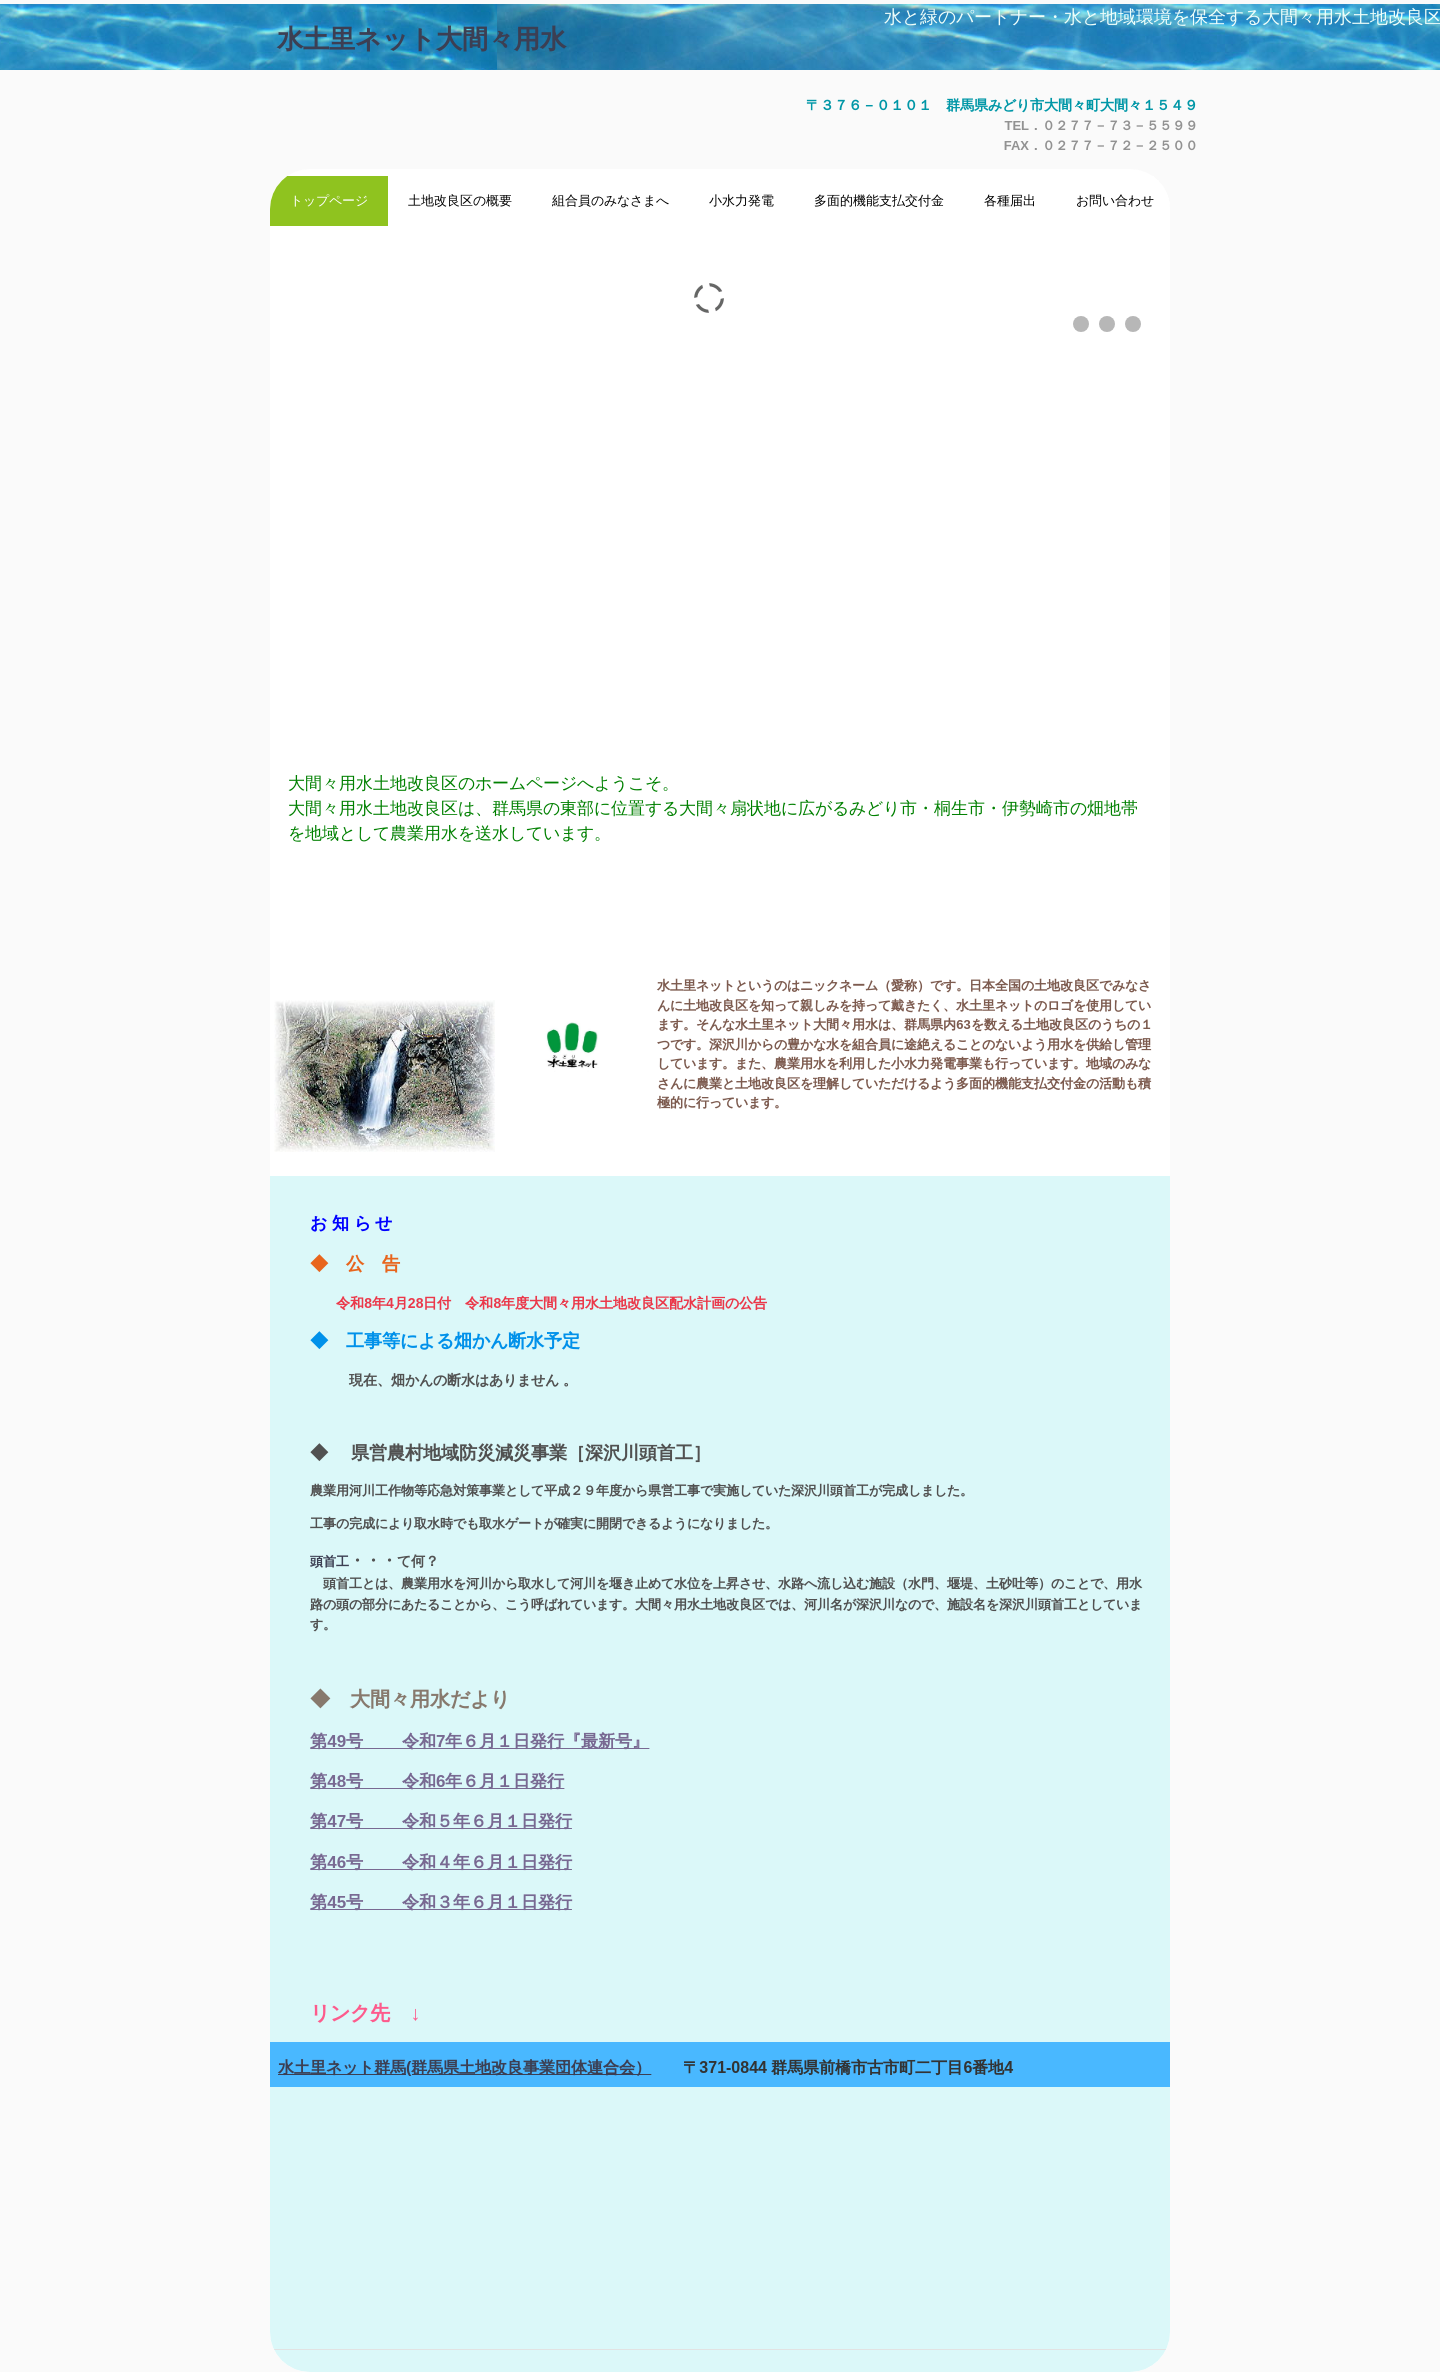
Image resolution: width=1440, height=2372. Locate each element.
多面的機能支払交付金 (879, 200)
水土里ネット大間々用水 (421, 39)
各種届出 (1010, 200)
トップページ (329, 200)
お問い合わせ (1115, 200)
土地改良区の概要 (460, 200)
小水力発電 (741, 200)
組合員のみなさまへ (610, 200)
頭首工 (329, 1561)
